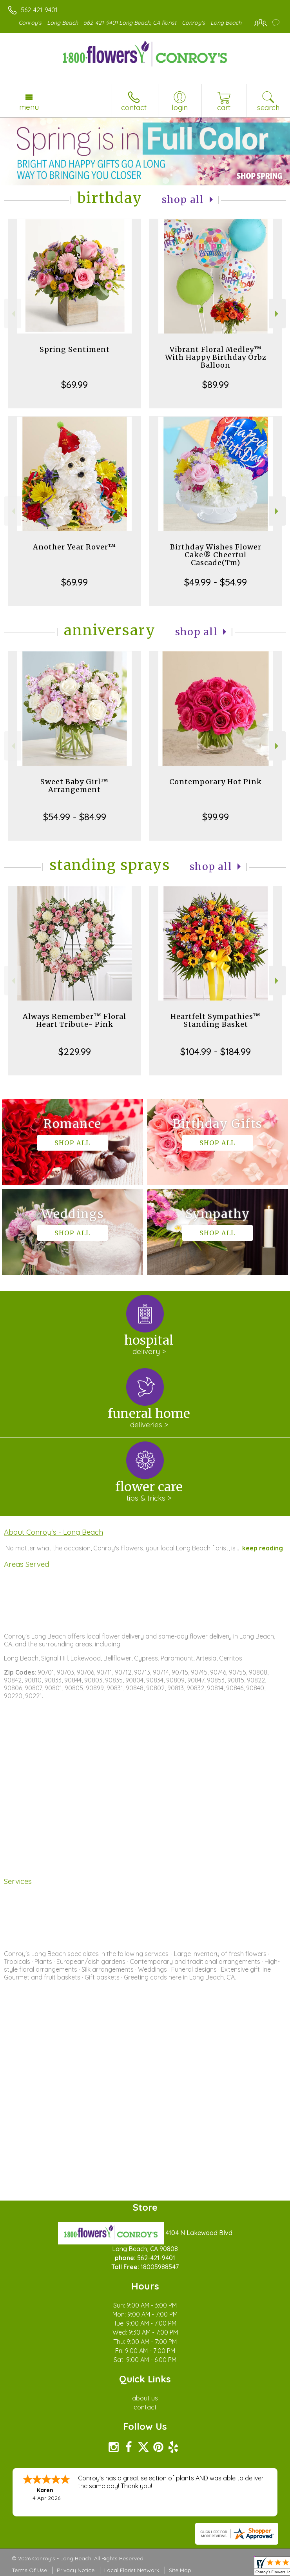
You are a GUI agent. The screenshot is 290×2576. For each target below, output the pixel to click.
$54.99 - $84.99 (74, 817)
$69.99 (74, 384)
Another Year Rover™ (74, 546)
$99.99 (215, 817)
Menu (29, 107)
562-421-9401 (39, 10)
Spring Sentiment (75, 349)
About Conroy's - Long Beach (53, 1532)
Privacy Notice (75, 2570)
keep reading (262, 1548)
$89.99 (215, 384)
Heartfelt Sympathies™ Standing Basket (215, 1020)
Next (277, 313)
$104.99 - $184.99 (215, 1051)
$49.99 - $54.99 (215, 582)
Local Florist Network (131, 2570)
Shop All (183, 200)
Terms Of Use (29, 2570)
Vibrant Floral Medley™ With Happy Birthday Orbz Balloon (215, 357)
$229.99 (74, 1051)
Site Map (180, 2570)
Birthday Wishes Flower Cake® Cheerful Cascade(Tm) (215, 554)
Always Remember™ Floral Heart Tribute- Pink (74, 1020)
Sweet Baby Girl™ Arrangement (74, 785)
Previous (12, 313)
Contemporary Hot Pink (215, 781)
